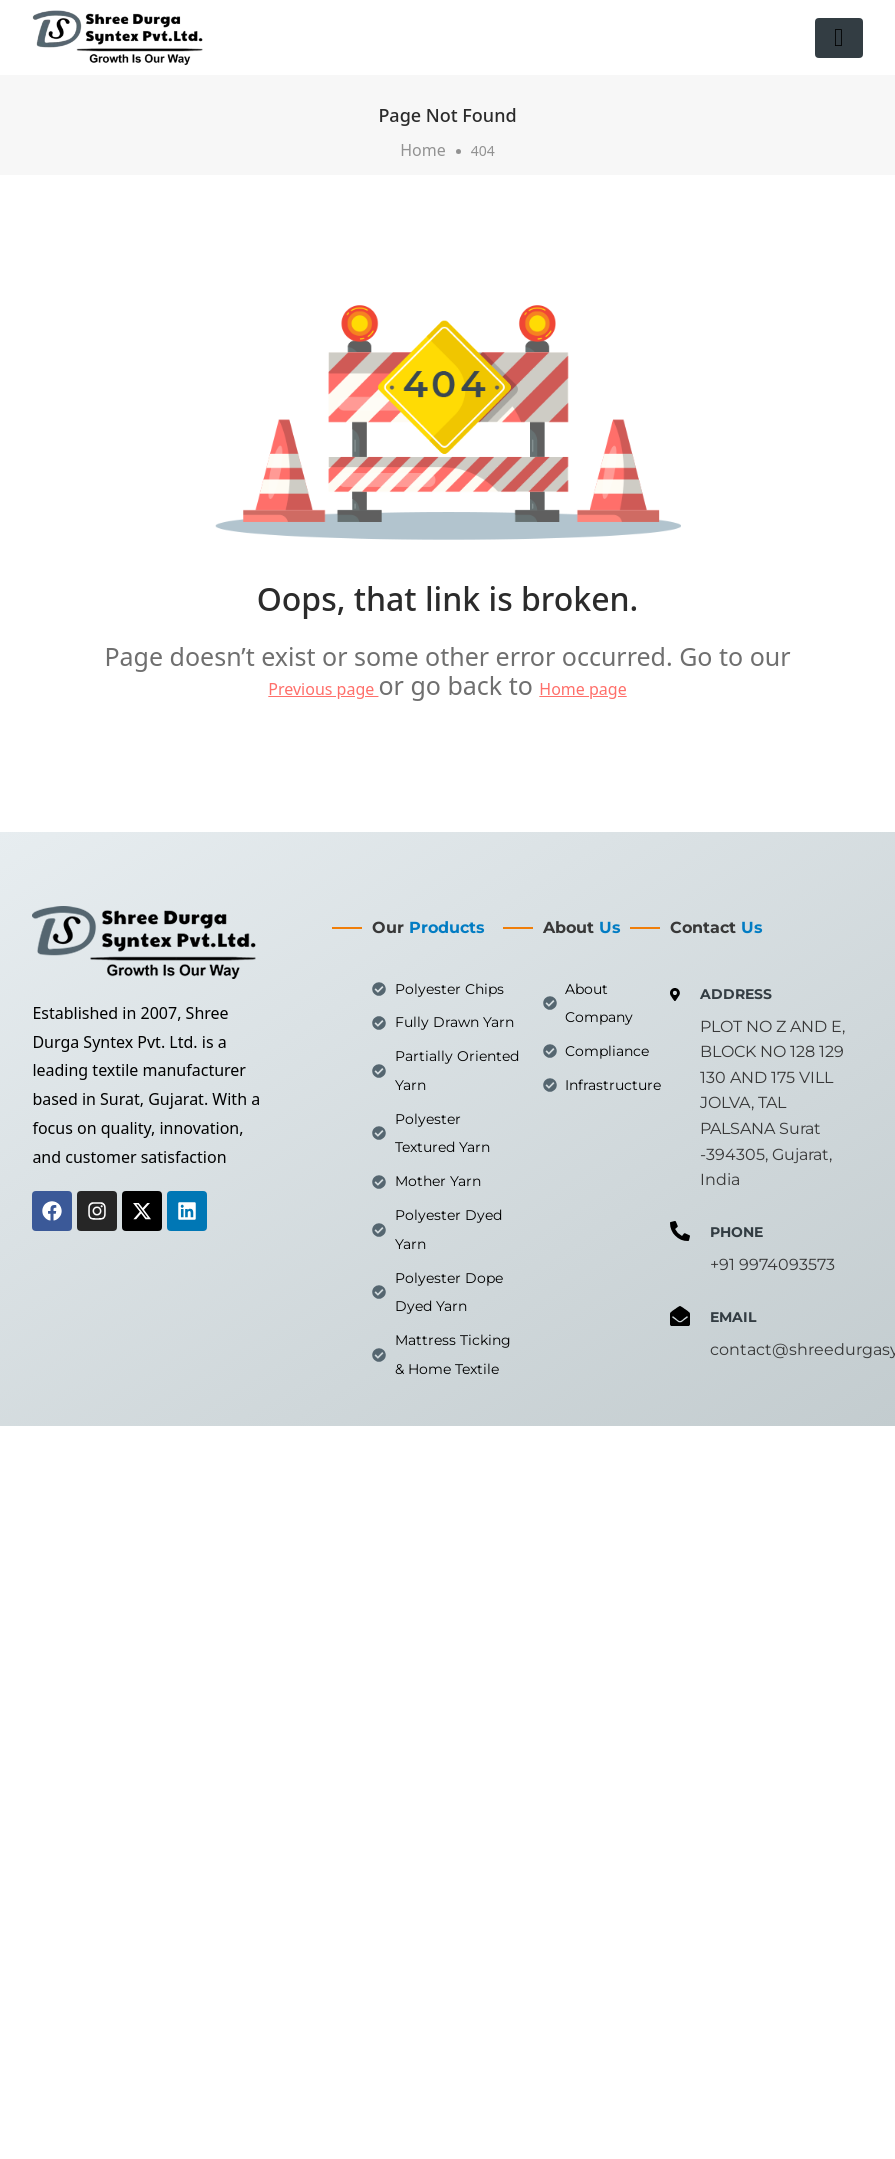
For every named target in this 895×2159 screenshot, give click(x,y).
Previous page (323, 689)
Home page (582, 689)
